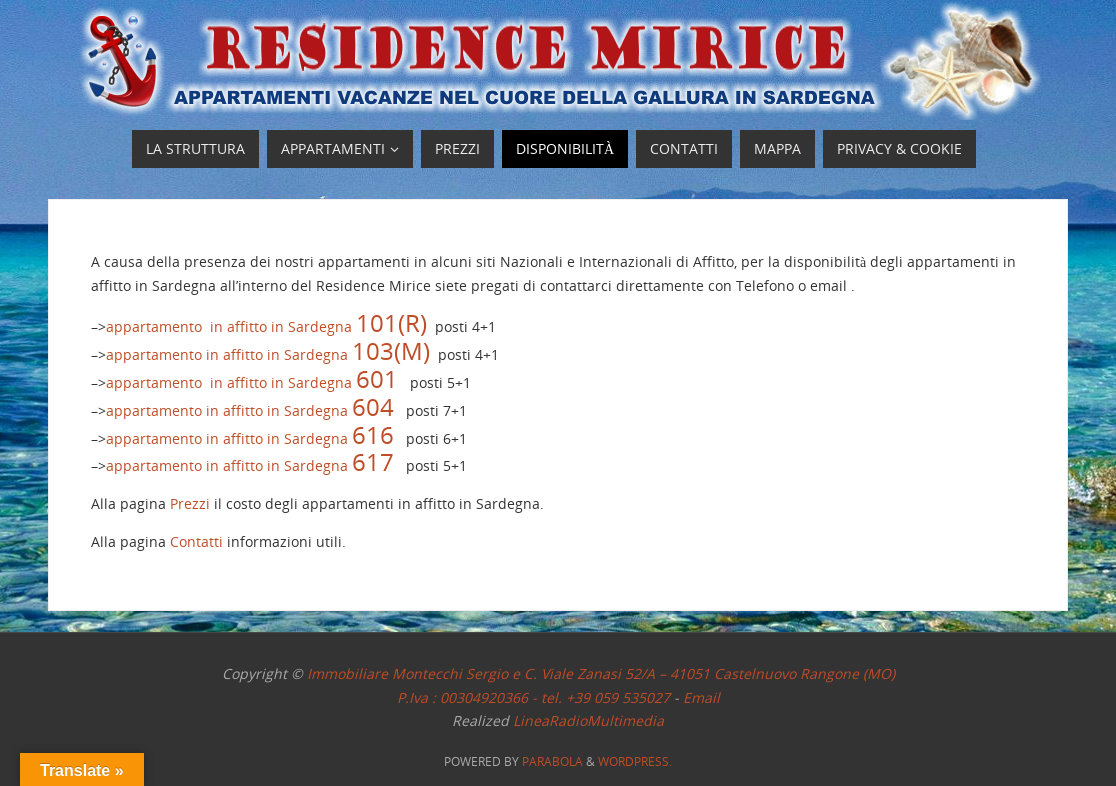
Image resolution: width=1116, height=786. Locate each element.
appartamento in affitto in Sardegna (266, 326)
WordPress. (635, 761)
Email (701, 697)
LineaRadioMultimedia (588, 720)
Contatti (196, 541)
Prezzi (190, 503)
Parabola (552, 761)
